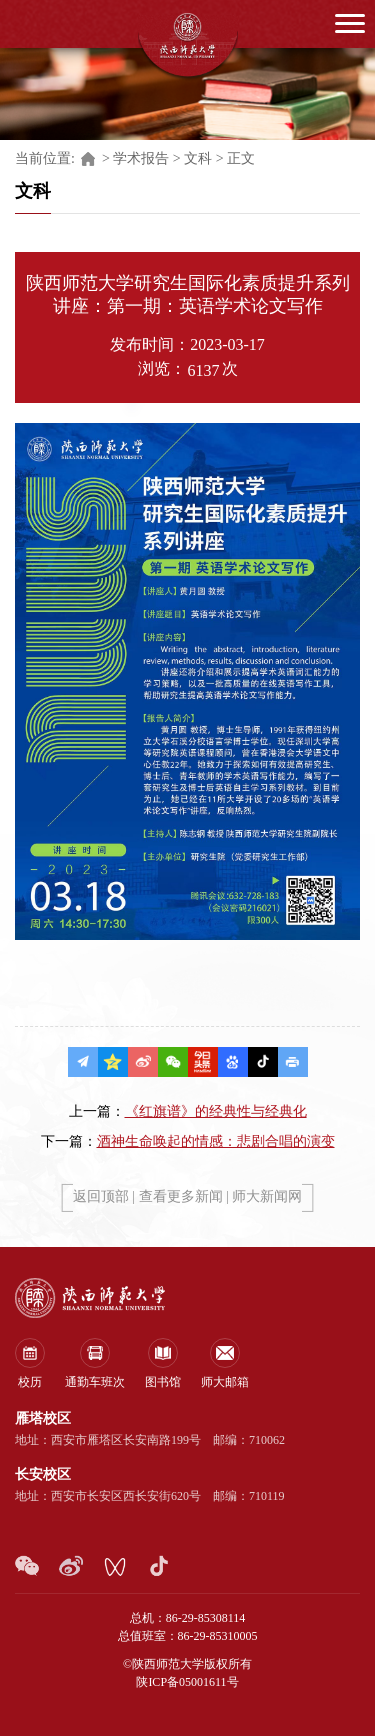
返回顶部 (101, 1196)
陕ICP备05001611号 (187, 1682)
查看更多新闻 (181, 1196)
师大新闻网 (267, 1196)
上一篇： (188, 1111)
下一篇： (188, 1141)
